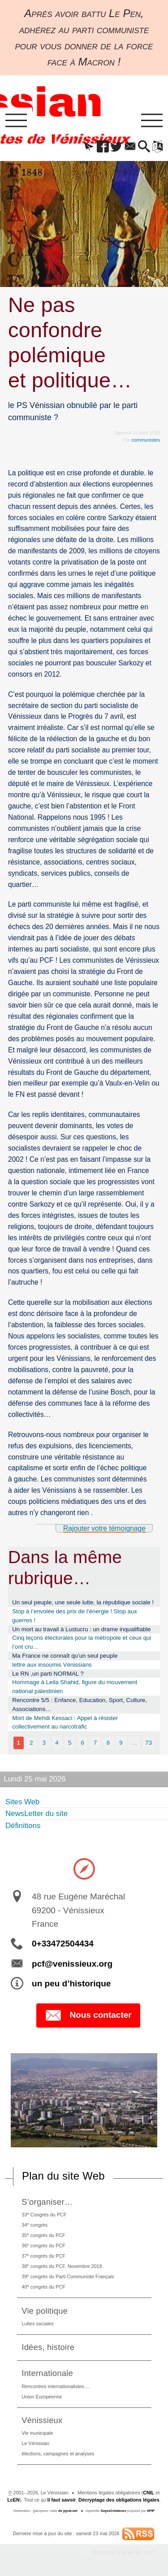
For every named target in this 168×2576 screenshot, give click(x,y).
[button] (89, 147)
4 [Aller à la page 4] (56, 1742)
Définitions (22, 1825)
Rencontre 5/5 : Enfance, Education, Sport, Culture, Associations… (79, 1704)
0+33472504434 (63, 1943)
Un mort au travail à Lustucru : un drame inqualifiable (81, 1629)
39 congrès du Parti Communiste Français (68, 2276)
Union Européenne (42, 2396)
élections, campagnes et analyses (58, 2453)
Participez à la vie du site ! (123, 2552)
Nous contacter (88, 2015)
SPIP (151, 2511)
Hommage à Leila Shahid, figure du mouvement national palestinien (74, 1686)
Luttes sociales (37, 2323)
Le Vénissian (35, 2443)
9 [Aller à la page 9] (120, 1742)
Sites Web (22, 1802)
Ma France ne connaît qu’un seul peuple (64, 1655)
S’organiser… (47, 2202)
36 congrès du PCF (43, 2245)
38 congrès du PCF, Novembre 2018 (62, 2266)
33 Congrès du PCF (44, 2214)
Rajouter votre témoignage (104, 1528)
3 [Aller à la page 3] (44, 1742)
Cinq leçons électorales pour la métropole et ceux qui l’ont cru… (81, 1642)
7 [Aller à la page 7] (95, 1742)
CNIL (148, 2492)
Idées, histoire (48, 2347)
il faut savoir (61, 2499)
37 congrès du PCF (43, 2256)
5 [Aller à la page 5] (69, 1742)
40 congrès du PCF (43, 2286)
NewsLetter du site (36, 1813)
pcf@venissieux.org (72, 1963)
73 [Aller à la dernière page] (148, 1742)
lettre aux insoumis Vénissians (51, 1664)
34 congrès (34, 2225)
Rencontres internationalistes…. (56, 2386)
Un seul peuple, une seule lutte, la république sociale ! (83, 1602)
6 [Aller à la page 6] (82, 1742)
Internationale (47, 2373)
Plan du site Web (63, 2176)
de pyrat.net (68, 2511)
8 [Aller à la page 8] (108, 1742)
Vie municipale (37, 2433)
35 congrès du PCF (43, 2235)
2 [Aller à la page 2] (31, 1742)
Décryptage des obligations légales (118, 2499)
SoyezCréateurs (113, 2511)
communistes (145, 440)
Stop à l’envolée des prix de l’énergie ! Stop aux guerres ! (74, 1616)
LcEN (13, 2499)
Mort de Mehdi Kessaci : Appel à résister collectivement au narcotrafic (65, 1722)
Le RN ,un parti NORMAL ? (47, 1673)
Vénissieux (42, 2420)
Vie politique (45, 2310)
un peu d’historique (71, 1983)
